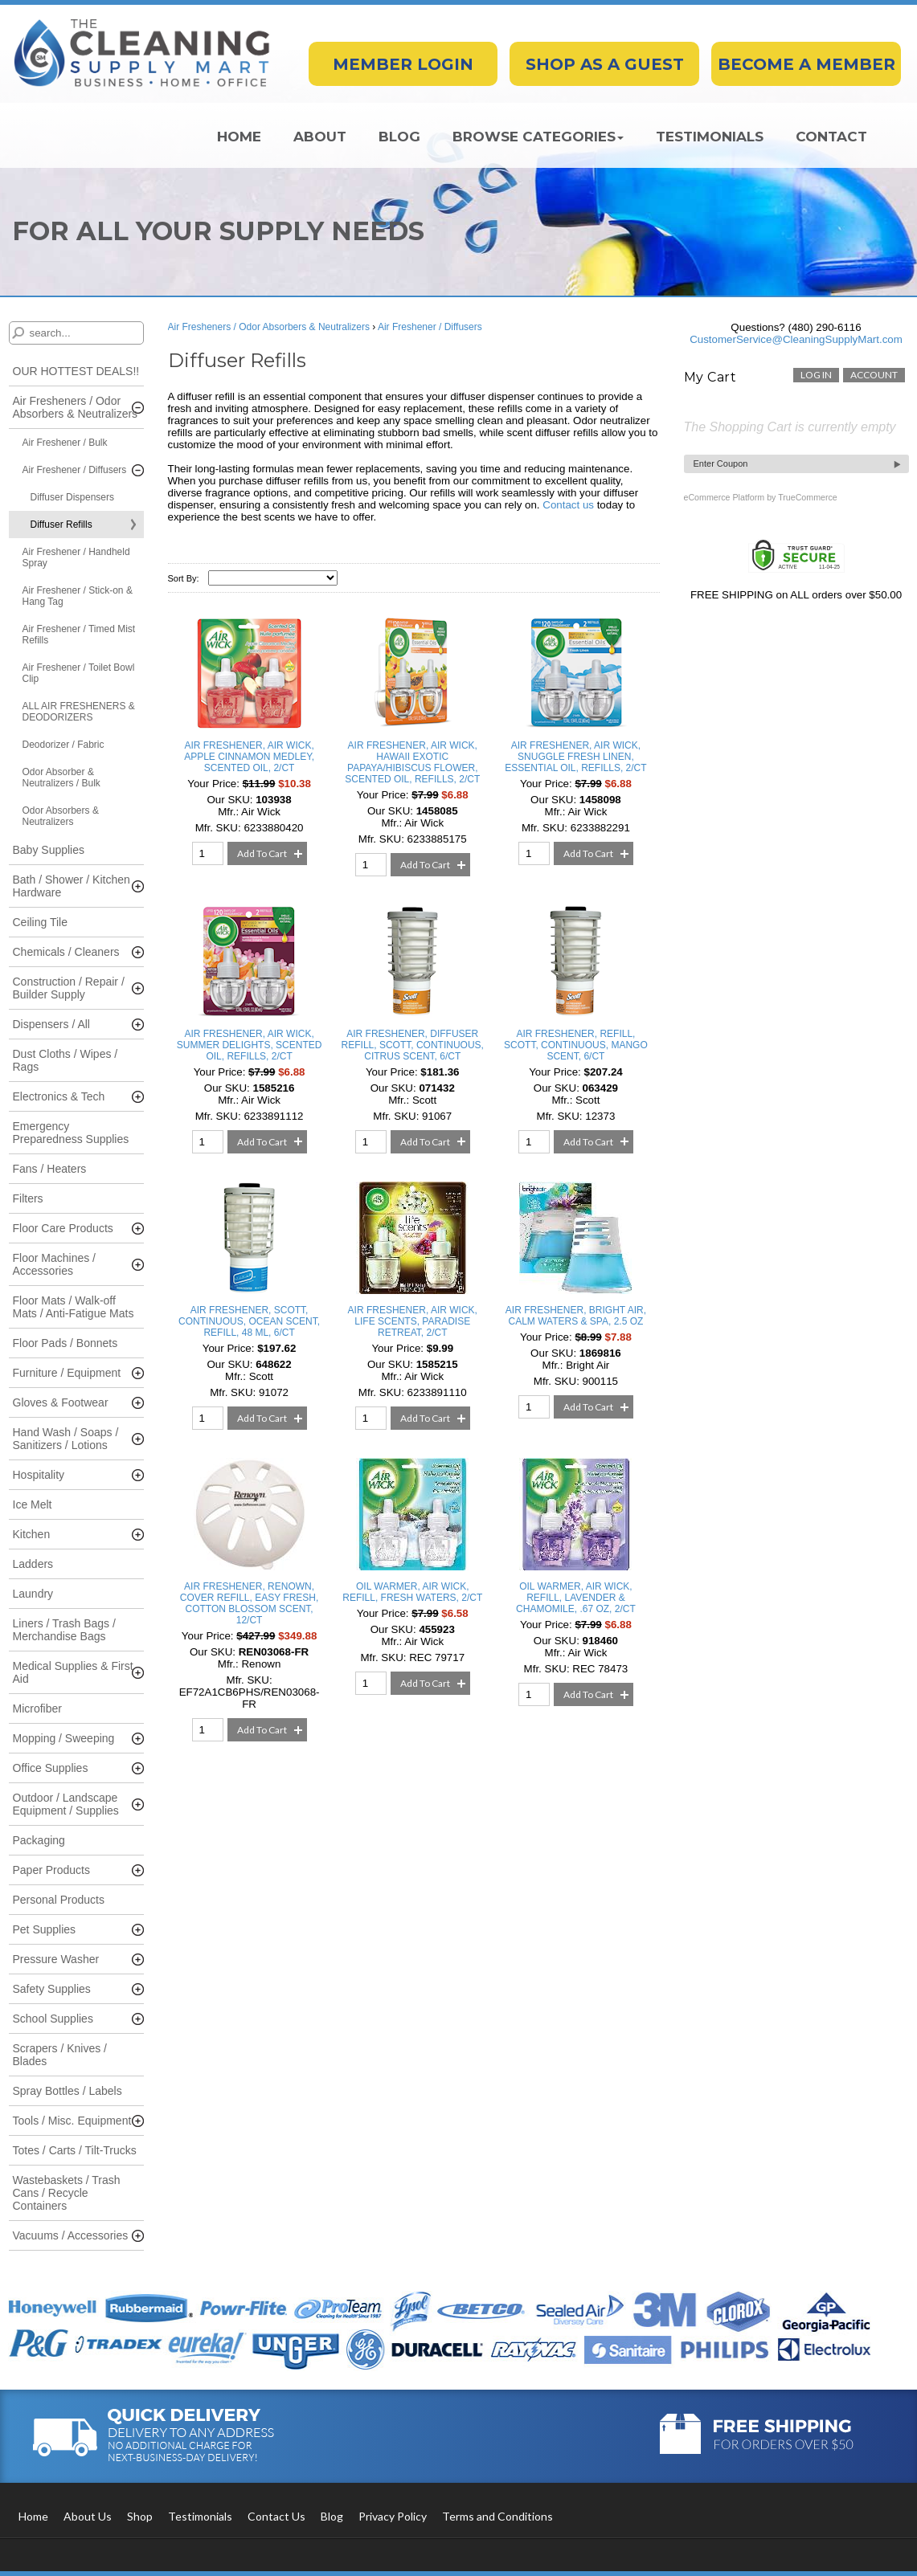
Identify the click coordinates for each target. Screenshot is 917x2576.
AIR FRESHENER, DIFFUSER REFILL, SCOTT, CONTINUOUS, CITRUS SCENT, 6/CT (413, 1045)
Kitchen (32, 1534)
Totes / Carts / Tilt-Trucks (75, 2150)
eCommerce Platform (724, 497)
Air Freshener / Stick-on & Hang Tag (78, 596)
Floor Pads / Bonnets (65, 1343)
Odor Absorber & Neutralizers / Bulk (61, 777)
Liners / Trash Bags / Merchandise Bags (64, 1630)
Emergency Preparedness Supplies (71, 1132)
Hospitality (39, 1474)
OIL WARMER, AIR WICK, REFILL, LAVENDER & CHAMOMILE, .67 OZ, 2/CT (576, 1598)
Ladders (33, 1563)
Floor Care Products (63, 1228)
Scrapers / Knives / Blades (60, 2055)
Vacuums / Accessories (71, 2235)
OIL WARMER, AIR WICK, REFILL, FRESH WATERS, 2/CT (412, 1592)
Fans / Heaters (50, 1168)
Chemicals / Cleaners (66, 951)
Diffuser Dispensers (72, 497)
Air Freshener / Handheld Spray (76, 557)
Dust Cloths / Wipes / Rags (65, 1060)
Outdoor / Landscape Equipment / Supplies (66, 1804)
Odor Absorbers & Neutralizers (61, 816)
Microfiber (37, 1708)
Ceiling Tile (40, 922)
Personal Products (58, 1899)
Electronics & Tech (59, 1096)
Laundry (33, 1593)
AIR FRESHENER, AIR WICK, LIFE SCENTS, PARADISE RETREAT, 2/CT (412, 1321)
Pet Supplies (44, 1929)
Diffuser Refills (61, 524)
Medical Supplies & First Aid (73, 1672)
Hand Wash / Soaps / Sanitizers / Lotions (66, 1438)
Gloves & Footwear (60, 1402)
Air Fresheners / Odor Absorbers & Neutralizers (75, 407)
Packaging (39, 1840)
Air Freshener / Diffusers (75, 470)
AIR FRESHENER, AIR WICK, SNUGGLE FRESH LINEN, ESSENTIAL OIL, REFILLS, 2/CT (575, 757)
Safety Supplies (52, 1988)
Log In (816, 375)
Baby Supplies (49, 849)
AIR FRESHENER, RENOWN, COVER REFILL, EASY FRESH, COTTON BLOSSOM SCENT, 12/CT (249, 1603)
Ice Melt (32, 1504)
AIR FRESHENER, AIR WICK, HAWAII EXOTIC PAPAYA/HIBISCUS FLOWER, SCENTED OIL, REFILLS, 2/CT (412, 762)
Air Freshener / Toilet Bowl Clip (79, 673)
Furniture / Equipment (67, 1372)
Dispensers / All (51, 1024)
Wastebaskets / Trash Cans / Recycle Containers (67, 2193)
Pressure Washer (56, 1959)
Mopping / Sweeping (64, 1738)
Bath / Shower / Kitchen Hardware (71, 886)
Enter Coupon (721, 463)
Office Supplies (50, 1768)
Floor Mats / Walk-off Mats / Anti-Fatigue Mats (73, 1307)
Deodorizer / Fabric (63, 744)
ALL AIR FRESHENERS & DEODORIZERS (79, 711)
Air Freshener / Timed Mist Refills (79, 634)
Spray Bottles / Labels (67, 2090)
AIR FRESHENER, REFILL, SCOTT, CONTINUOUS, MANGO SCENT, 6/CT (576, 1045)
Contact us (568, 505)
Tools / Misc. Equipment (72, 2120)
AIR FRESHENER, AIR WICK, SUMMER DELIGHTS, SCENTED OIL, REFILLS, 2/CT (249, 1045)
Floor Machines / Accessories (54, 1264)
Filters (28, 1198)
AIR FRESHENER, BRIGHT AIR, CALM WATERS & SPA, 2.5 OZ (576, 1315)
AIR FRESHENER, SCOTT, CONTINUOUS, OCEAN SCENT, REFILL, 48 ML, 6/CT (249, 1321)
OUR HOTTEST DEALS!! (76, 371)
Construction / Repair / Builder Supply (69, 988)
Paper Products (52, 1870)
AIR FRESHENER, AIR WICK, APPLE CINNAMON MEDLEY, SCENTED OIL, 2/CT (249, 757)
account (874, 375)
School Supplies (53, 2018)
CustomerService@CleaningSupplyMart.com (796, 339)
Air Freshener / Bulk (65, 442)
